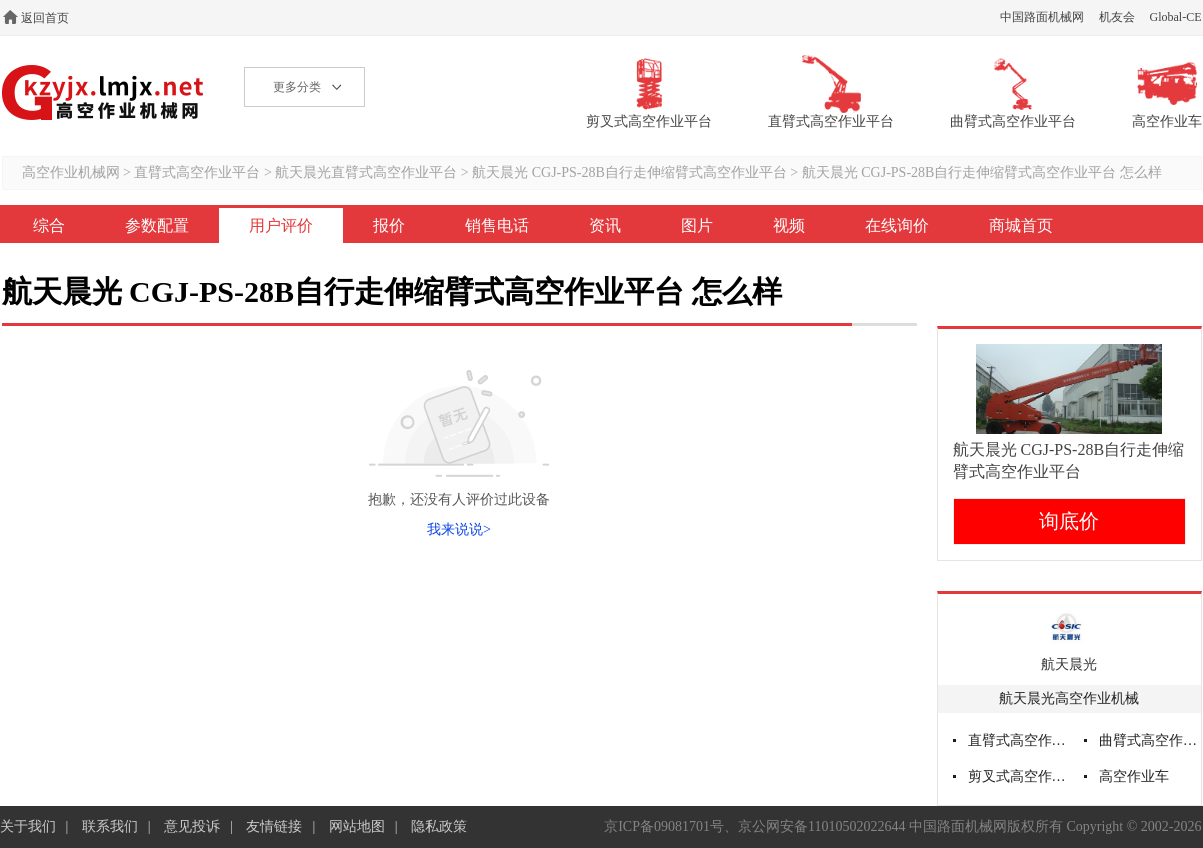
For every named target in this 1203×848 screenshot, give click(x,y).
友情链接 (274, 826)
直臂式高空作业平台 (197, 172)
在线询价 (897, 225)
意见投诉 (192, 826)
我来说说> (459, 529)
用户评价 (281, 225)
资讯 (605, 225)
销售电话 (497, 225)
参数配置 (157, 225)
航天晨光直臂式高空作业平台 (366, 172)
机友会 (1117, 17)
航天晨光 (1069, 664)
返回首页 (45, 18)
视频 (789, 225)
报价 (389, 225)
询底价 (1069, 521)
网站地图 (357, 826)
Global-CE (1176, 17)
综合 (49, 225)
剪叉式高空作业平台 (1019, 776)
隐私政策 (439, 826)
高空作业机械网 (103, 92)
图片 (697, 225)
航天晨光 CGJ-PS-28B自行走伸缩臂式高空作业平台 (631, 172)
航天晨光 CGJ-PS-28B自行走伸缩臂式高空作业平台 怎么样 (982, 172)
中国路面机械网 (1042, 17)
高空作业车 (1134, 776)
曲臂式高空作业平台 (1150, 740)
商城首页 (1021, 225)
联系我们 (110, 826)
